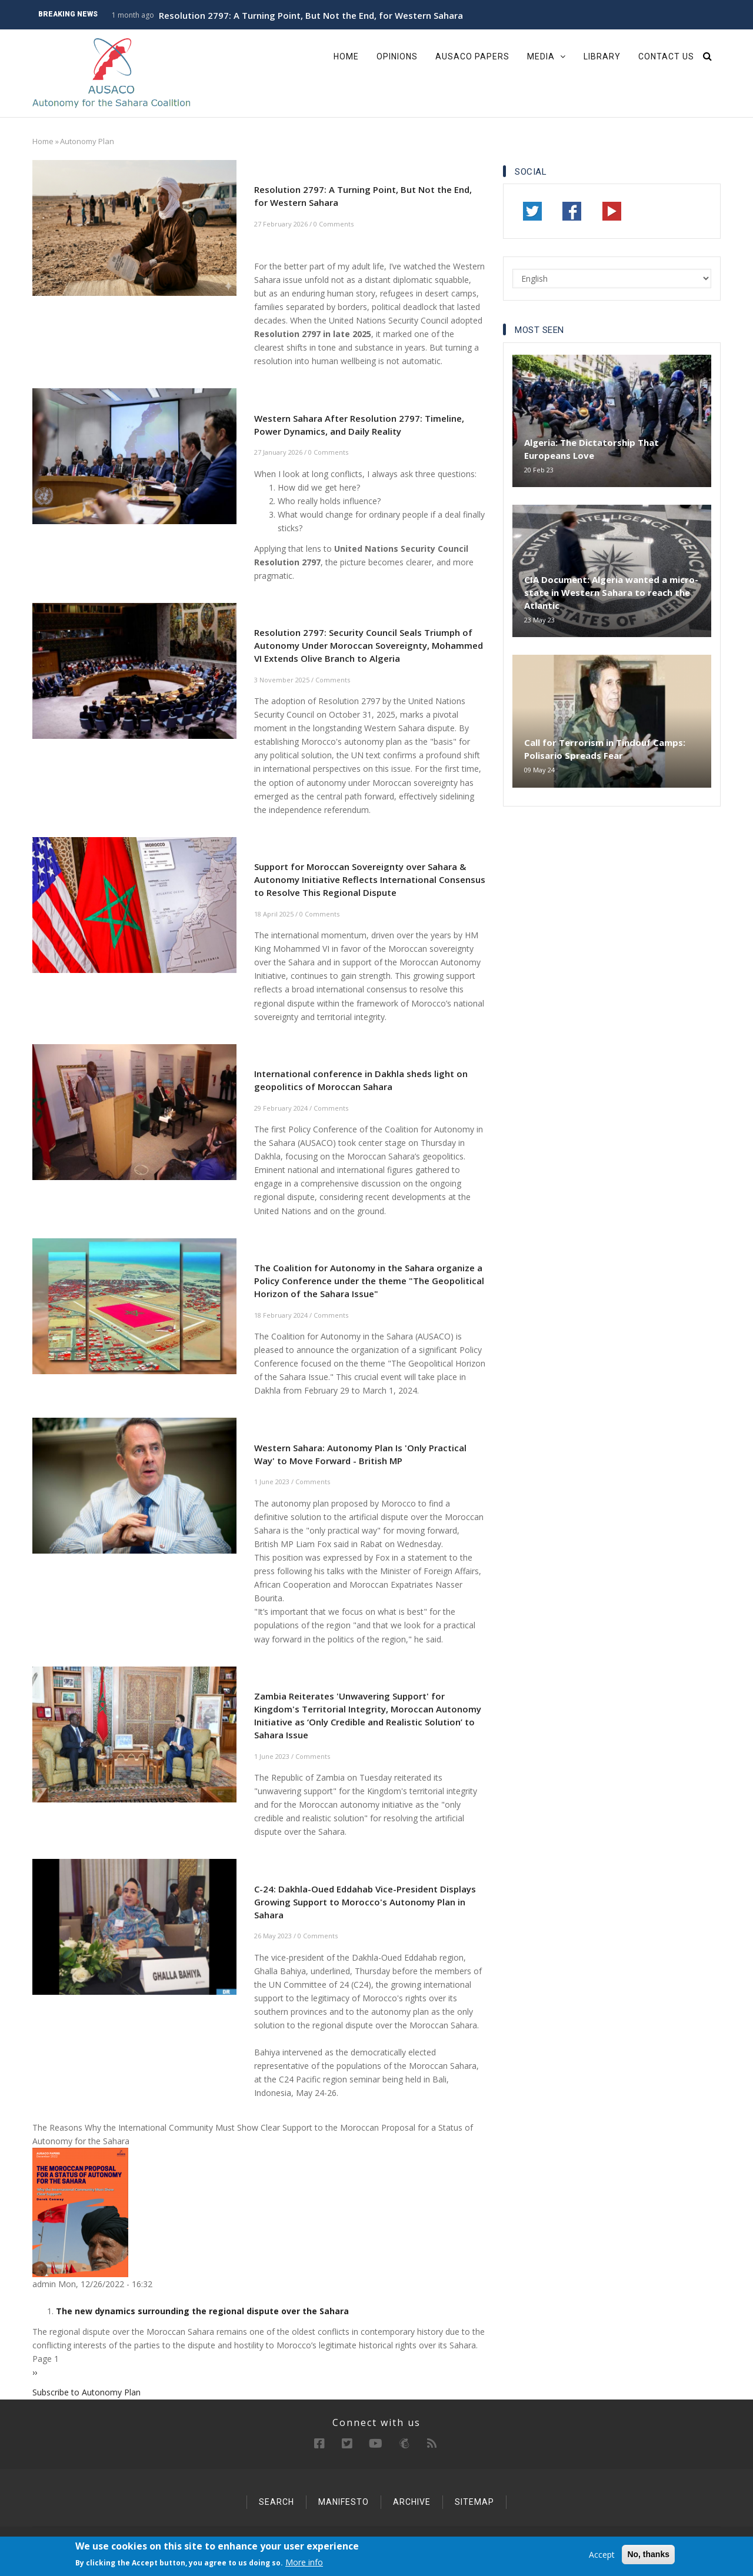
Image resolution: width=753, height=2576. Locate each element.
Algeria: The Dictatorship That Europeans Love (591, 448)
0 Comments (334, 223)
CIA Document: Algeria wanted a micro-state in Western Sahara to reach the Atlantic (611, 592)
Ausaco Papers (472, 56)
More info (304, 2562)
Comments (332, 679)
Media (546, 56)
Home (346, 56)
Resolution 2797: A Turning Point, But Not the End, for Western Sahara (311, 15)
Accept (602, 2555)
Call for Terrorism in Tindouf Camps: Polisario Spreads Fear (604, 749)
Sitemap (474, 2502)
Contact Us (666, 56)
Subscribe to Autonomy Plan (86, 2392)
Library (602, 56)
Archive (412, 2502)
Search (276, 2502)
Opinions (397, 56)
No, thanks (648, 2555)
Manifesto (343, 2502)
